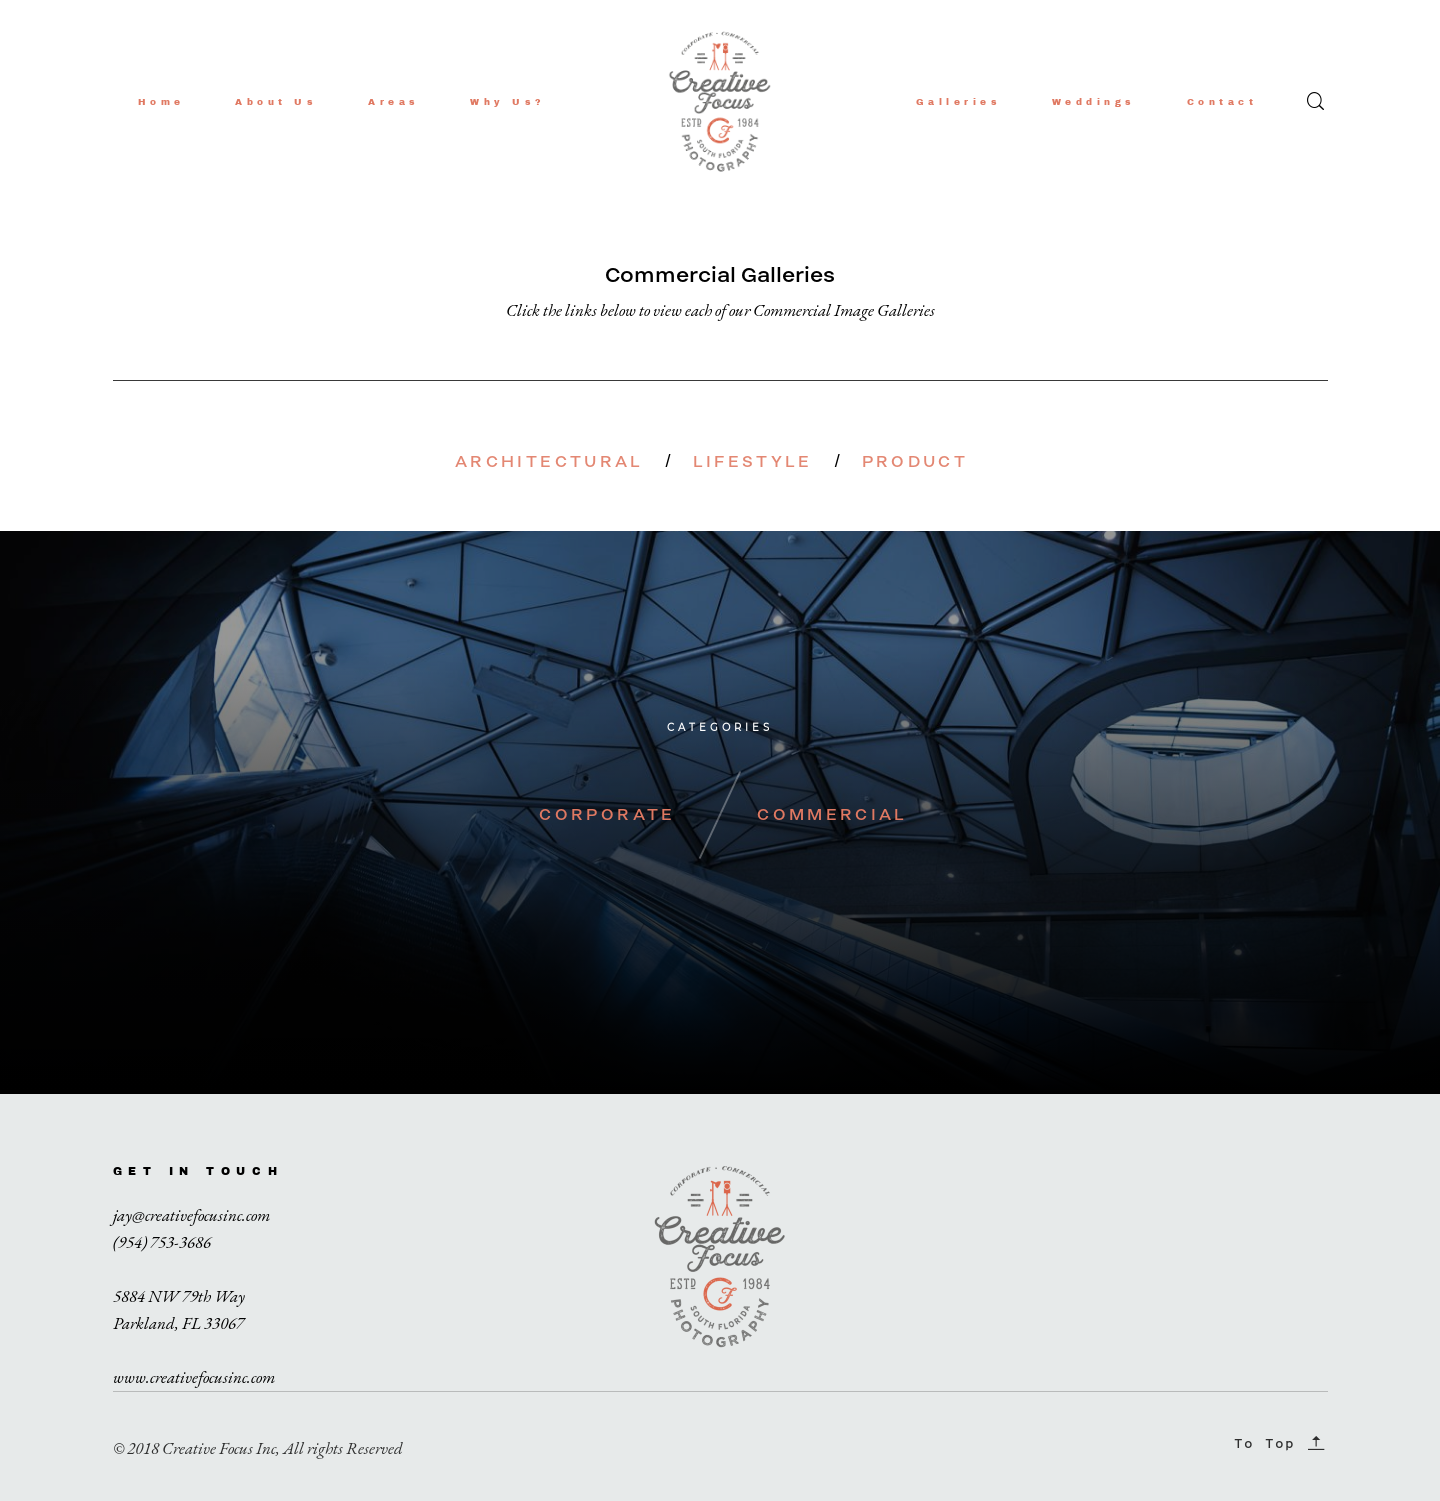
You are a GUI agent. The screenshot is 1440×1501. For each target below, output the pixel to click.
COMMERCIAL (832, 814)
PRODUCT (915, 461)
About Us (276, 102)
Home (161, 102)
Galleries (959, 102)
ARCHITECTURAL (549, 461)
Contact (1222, 102)
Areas (394, 102)
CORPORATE (607, 814)
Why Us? (508, 102)
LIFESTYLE (753, 461)
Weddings (1094, 102)
